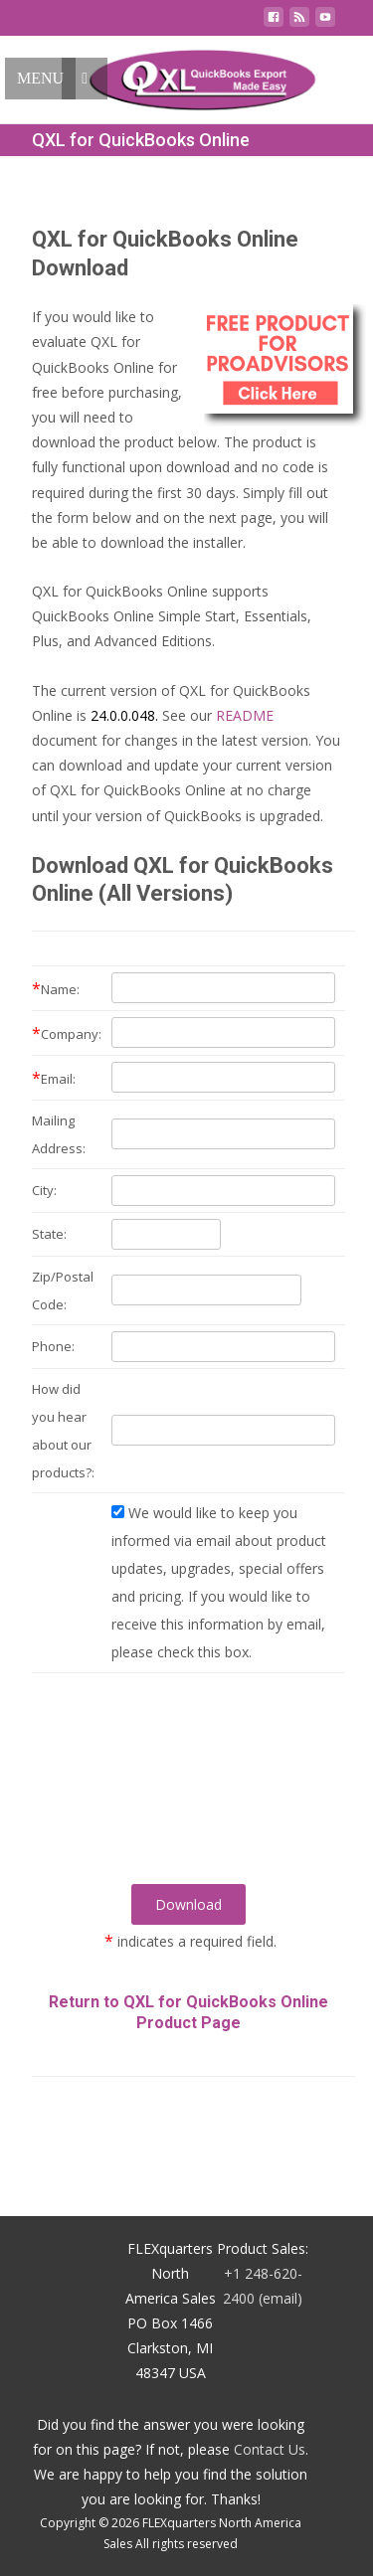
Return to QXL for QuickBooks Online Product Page (188, 2012)
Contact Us (269, 2449)
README (245, 715)
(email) (280, 2298)
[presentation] (189, 1802)
